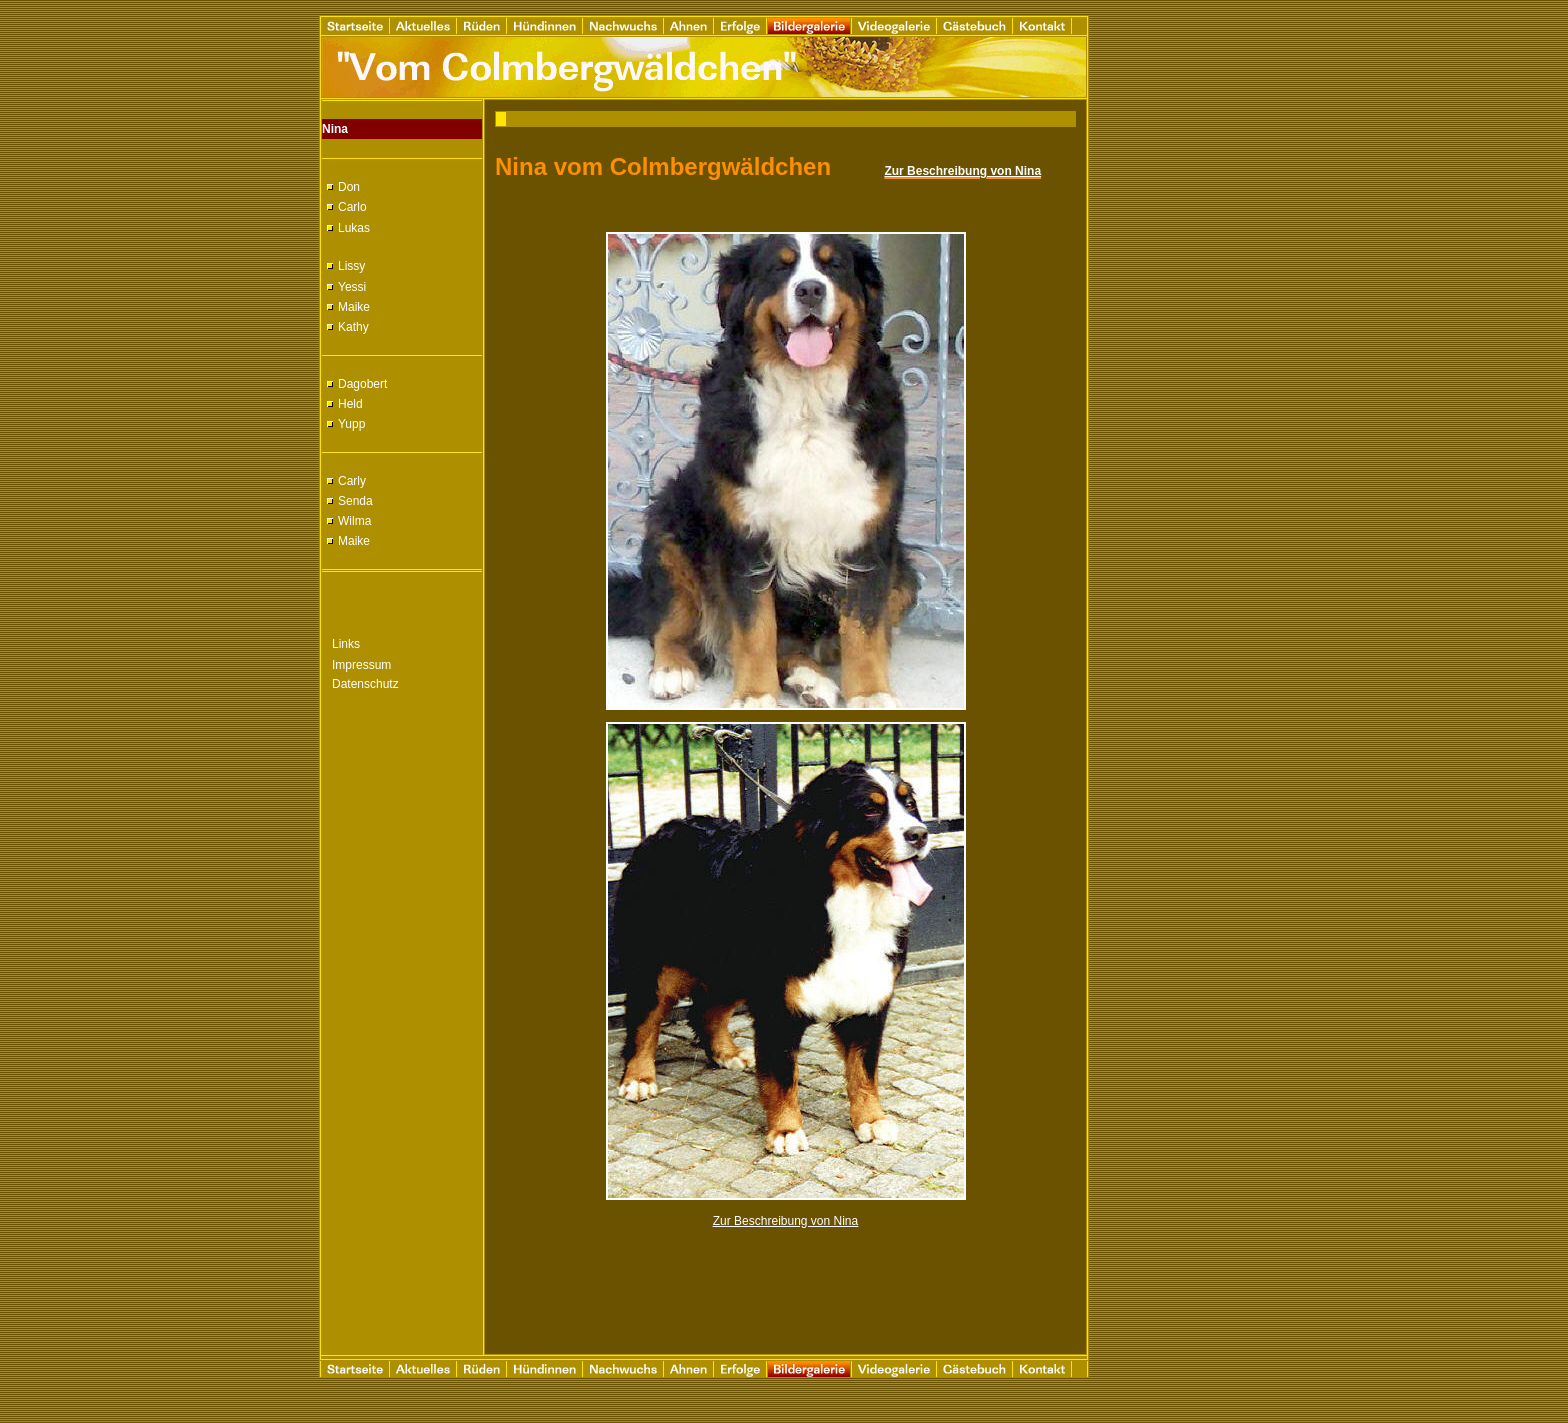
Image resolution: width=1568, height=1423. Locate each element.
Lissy (351, 266)
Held (350, 404)
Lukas (354, 228)
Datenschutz (365, 684)
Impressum (361, 665)
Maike (354, 307)
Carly (352, 481)
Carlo (352, 207)
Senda (355, 501)
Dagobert (362, 384)
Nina (335, 129)
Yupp (351, 424)
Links (346, 644)
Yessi (352, 287)
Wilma (354, 521)
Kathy (353, 327)
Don (349, 187)
